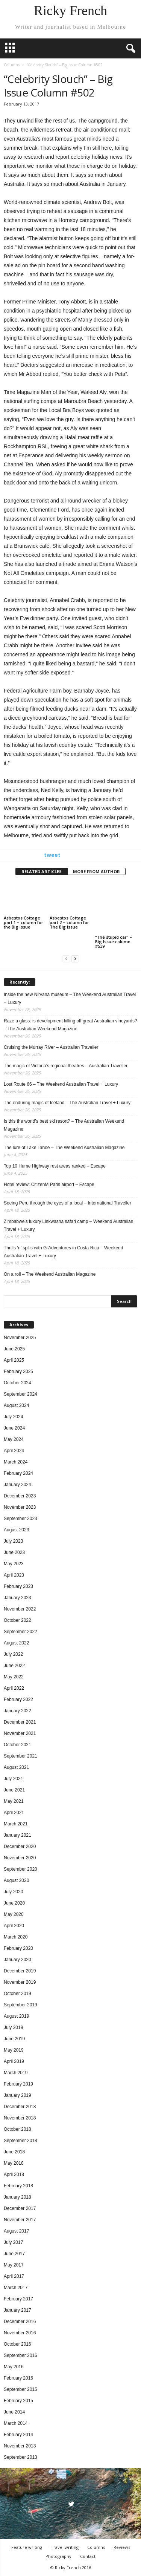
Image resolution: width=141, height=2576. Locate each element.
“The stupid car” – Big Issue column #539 (113, 941)
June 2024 (14, 1428)
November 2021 (20, 1733)
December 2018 (20, 2106)
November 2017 (20, 2219)
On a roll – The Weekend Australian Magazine (50, 1274)
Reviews (122, 2547)
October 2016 (17, 2344)
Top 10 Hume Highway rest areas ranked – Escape (55, 1166)
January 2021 (17, 1835)
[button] (129, 48)
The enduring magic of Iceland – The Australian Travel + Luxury (67, 1102)
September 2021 (20, 1756)
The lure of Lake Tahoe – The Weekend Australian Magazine (64, 1147)
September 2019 (20, 2004)
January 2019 (17, 2095)
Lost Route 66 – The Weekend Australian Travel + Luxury (61, 1084)
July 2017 (13, 2242)
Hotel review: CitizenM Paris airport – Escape (49, 1184)
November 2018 (20, 2118)
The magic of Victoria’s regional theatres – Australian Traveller (65, 1065)
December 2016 (20, 2321)
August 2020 (16, 1880)
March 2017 (15, 2287)
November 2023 (20, 1507)
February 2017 (18, 2299)
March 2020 (15, 1937)
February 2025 (18, 1371)
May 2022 (14, 1677)
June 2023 (14, 1552)
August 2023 (16, 1529)
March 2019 (15, 2072)
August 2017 (16, 2231)
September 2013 (20, 2457)
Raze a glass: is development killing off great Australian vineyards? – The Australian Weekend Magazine (70, 1024)
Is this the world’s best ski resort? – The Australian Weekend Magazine (64, 1125)
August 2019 (16, 2016)
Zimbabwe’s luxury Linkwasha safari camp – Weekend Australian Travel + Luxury (68, 1225)
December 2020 (20, 1846)
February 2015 (18, 2400)
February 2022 (18, 1699)
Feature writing (26, 2547)
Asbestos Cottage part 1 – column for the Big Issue (23, 922)
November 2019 (20, 1982)
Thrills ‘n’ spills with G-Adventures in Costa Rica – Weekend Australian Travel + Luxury (63, 1251)
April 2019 (14, 2061)
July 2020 (13, 1891)
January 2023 (17, 1597)
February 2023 (18, 1586)
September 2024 (20, 1394)
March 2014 (15, 2423)
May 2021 (14, 1801)
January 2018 (17, 2197)
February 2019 (18, 2084)
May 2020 (14, 1914)
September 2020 (20, 1869)
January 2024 (17, 1484)
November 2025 (20, 1337)
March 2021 (15, 1824)
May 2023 (14, 1563)
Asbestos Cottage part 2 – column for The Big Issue (69, 922)
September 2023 (20, 1518)
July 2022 (13, 1654)
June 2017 (14, 2253)
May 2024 (14, 1439)
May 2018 (14, 2163)
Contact (88, 2556)
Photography (58, 2556)
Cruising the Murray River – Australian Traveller (51, 1047)
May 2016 (14, 2366)
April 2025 (14, 1360)
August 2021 (16, 1767)
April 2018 (14, 2174)
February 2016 (18, 2378)
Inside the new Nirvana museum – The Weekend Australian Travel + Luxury (70, 998)
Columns (12, 64)
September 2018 (20, 2140)
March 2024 (15, 1462)
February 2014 (18, 2434)
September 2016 (20, 2355)
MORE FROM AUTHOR (96, 871)
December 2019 (20, 1971)
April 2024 (14, 1450)
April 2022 (14, 1688)
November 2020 (20, 1857)
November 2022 (20, 1609)
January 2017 (17, 2310)
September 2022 (20, 1631)
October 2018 (17, 2129)
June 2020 (14, 1903)
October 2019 (17, 1993)
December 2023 (20, 1496)
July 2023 (13, 1541)
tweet (52, 854)
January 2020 (17, 1959)
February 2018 (18, 2185)
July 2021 (13, 1778)
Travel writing (65, 2547)
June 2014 (14, 2412)
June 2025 (14, 1349)
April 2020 (14, 1925)
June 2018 (14, 2152)
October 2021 (17, 1744)
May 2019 (14, 2050)
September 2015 (20, 2389)
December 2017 (20, 2208)
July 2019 (13, 2027)
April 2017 (14, 2276)
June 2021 (14, 1790)
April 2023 (14, 1575)
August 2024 (16, 1405)
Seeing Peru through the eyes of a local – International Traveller (67, 1203)
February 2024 (18, 1473)
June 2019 (14, 2038)
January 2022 (17, 1710)
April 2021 (14, 1812)
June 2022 (14, 1665)
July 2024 (13, 1416)
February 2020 (18, 1948)
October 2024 (17, 1382)
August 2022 (16, 1643)
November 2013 (20, 2446)
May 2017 (14, 2265)
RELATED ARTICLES (41, 871)
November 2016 (20, 2332)
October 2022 (17, 1620)
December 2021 (20, 1722)
